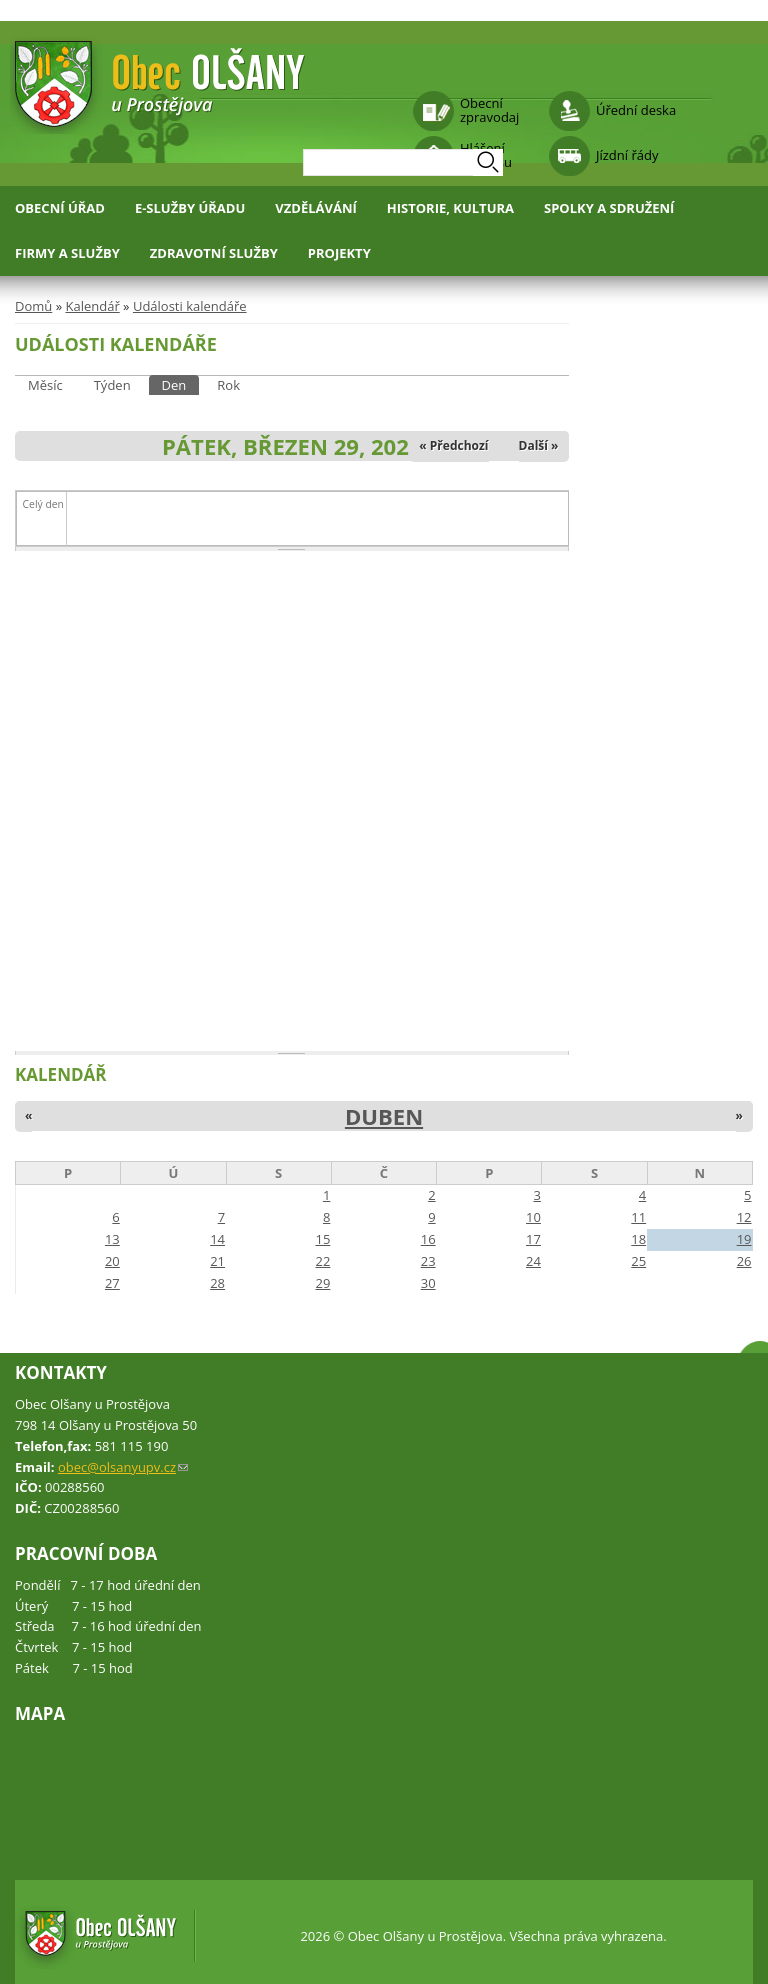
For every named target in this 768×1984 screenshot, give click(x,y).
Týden (112, 385)
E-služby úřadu (190, 208)
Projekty (339, 253)
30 (428, 1283)
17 (533, 1239)
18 (638, 1239)
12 (744, 1217)
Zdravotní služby (214, 253)
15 (322, 1239)
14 (217, 1239)
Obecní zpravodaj (489, 110)
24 (533, 1261)
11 (638, 1217)
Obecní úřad (60, 208)
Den (181, 384)
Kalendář (92, 306)
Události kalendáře (190, 306)
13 (112, 1239)
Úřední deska (636, 110)
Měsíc (45, 385)
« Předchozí (453, 445)
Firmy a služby (67, 253)
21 (217, 1261)
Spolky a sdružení (609, 208)
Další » (539, 445)
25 (638, 1261)
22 (322, 1261)
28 (217, 1283)
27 (112, 1283)
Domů (33, 306)
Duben (384, 1116)
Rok (228, 385)
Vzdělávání (316, 208)
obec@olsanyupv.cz (123, 1467)
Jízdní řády (627, 155)
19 (744, 1239)
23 (428, 1261)
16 (428, 1239)
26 (744, 1261)
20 (112, 1261)
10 (533, 1217)
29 (322, 1283)
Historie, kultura (450, 208)
